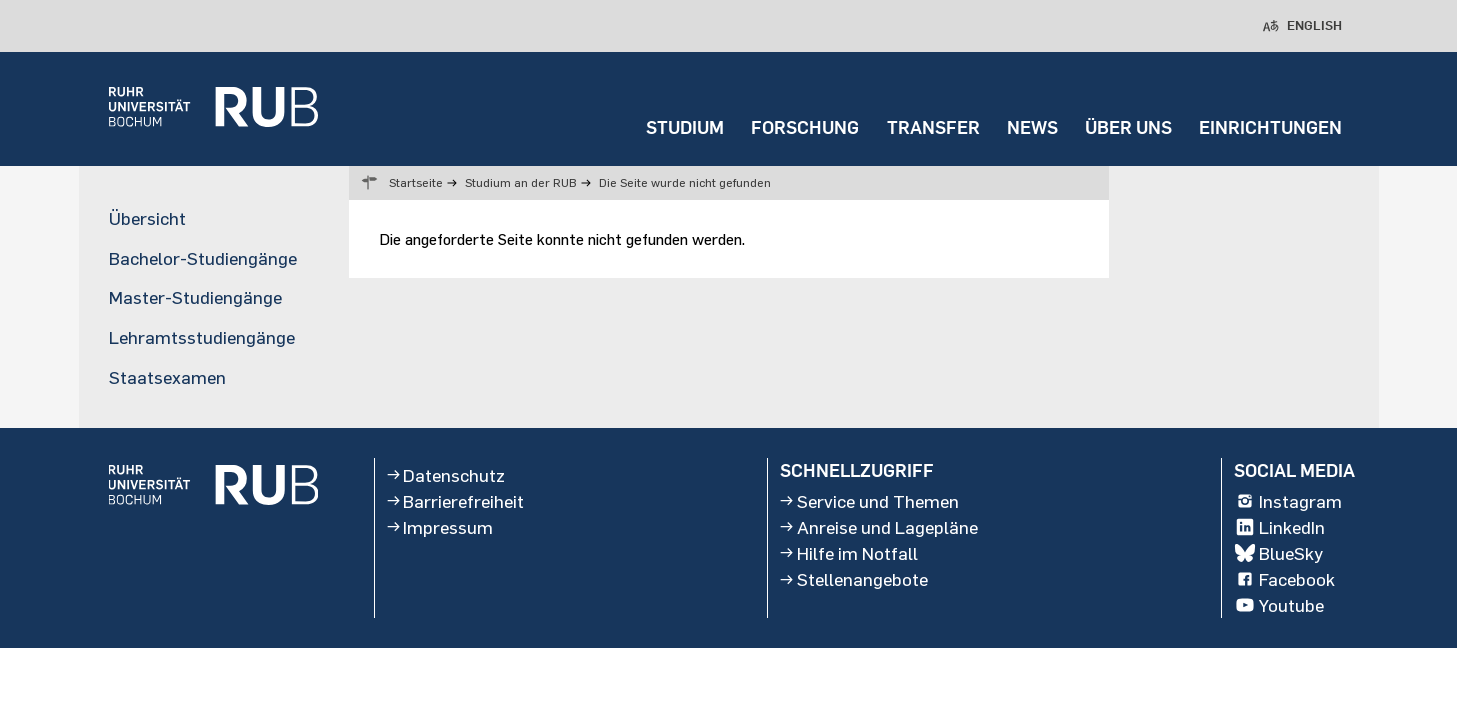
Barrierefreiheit (456, 501)
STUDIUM (685, 127)
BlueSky (1279, 553)
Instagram (1288, 501)
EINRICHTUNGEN (1270, 127)
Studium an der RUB (521, 182)
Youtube (1279, 606)
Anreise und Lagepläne (879, 527)
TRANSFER (933, 127)
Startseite (416, 182)
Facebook (1285, 579)
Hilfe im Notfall (849, 553)
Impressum (440, 527)
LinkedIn (1280, 527)
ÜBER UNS (1128, 127)
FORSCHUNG (805, 127)
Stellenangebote (854, 579)
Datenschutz (446, 475)
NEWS (1032, 127)
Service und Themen (869, 501)
